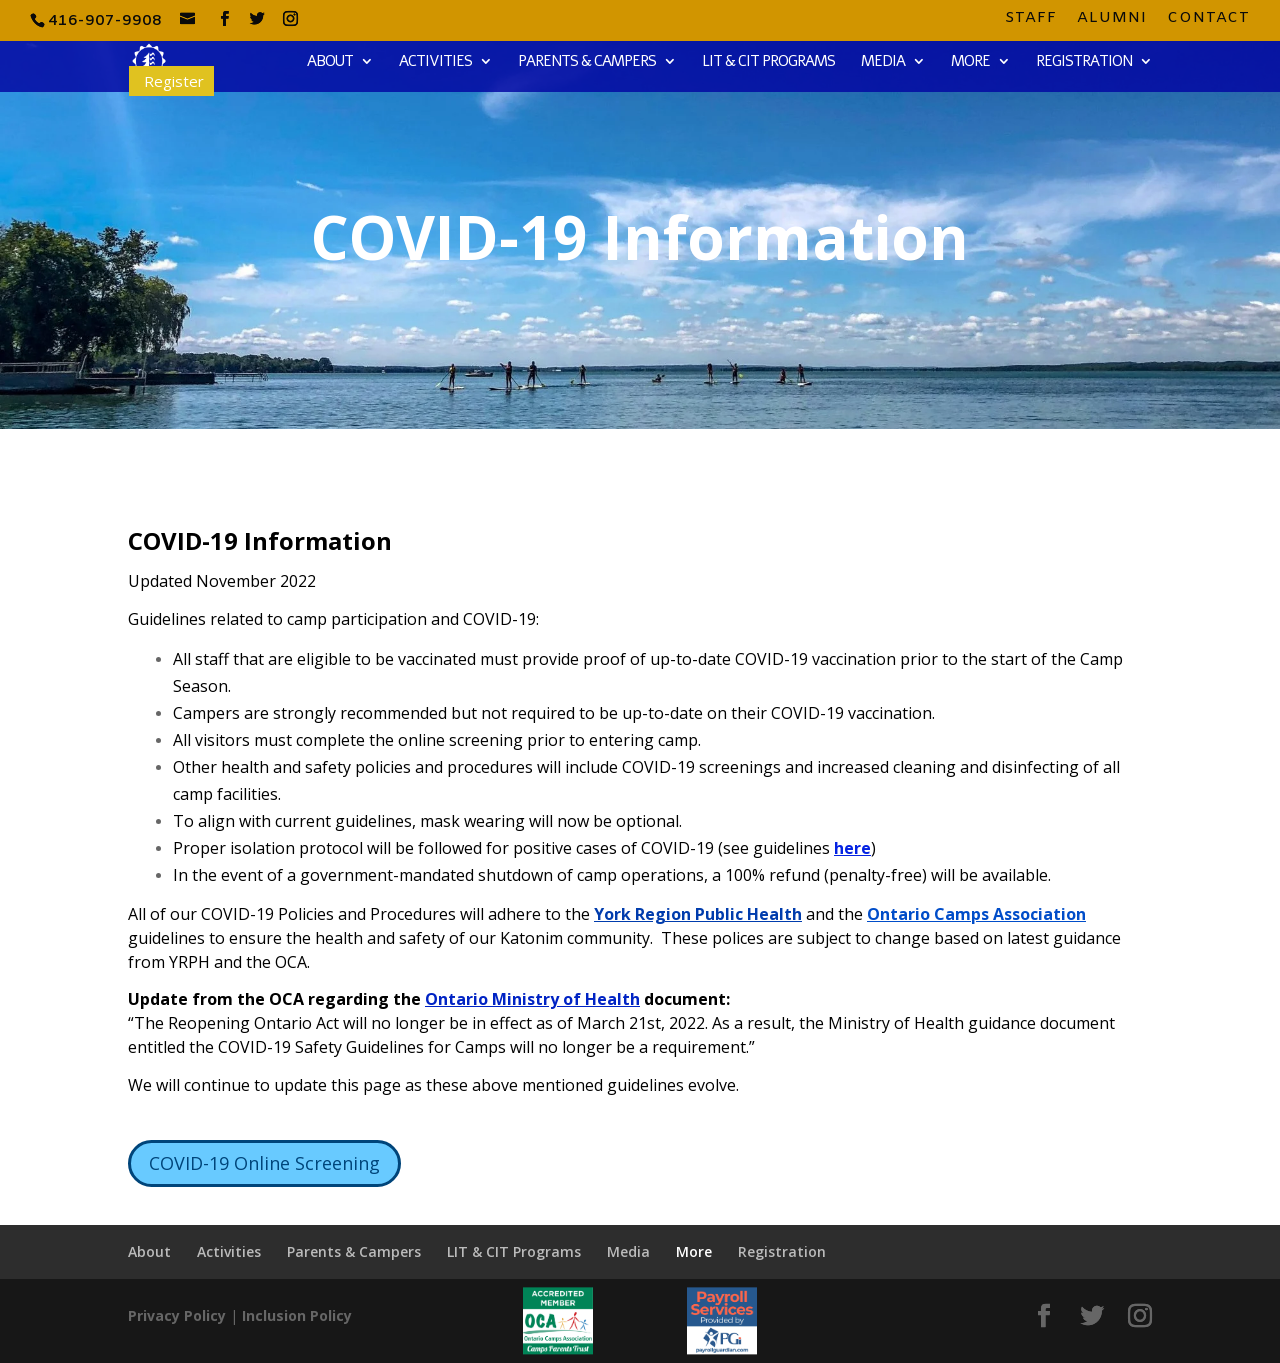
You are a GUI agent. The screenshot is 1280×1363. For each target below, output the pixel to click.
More (970, 62)
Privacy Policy (177, 1315)
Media (883, 62)
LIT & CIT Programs (768, 62)
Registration (1084, 62)
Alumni (1112, 19)
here (852, 848)
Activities (435, 62)
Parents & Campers (587, 62)
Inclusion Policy (297, 1315)
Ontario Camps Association (976, 914)
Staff (1031, 19)
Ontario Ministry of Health (532, 999)
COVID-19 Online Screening (264, 1163)
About (330, 62)
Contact (1208, 19)
